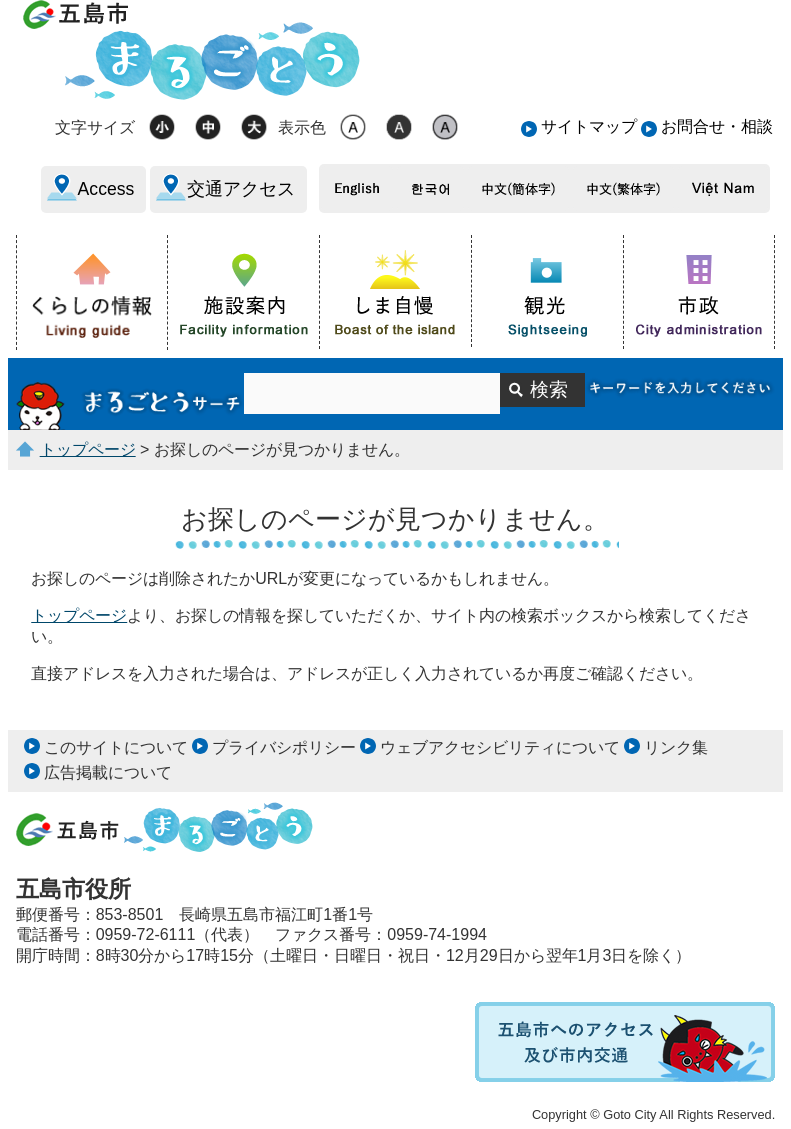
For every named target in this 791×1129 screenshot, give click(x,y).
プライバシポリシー (284, 747)
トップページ (88, 449)
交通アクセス (241, 189)
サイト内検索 (130, 394)
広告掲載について (108, 772)
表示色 (302, 127)
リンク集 (676, 747)
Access (106, 189)
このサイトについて (116, 747)
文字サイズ (95, 127)
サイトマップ (589, 126)
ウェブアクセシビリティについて (500, 747)
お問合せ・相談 (717, 126)
